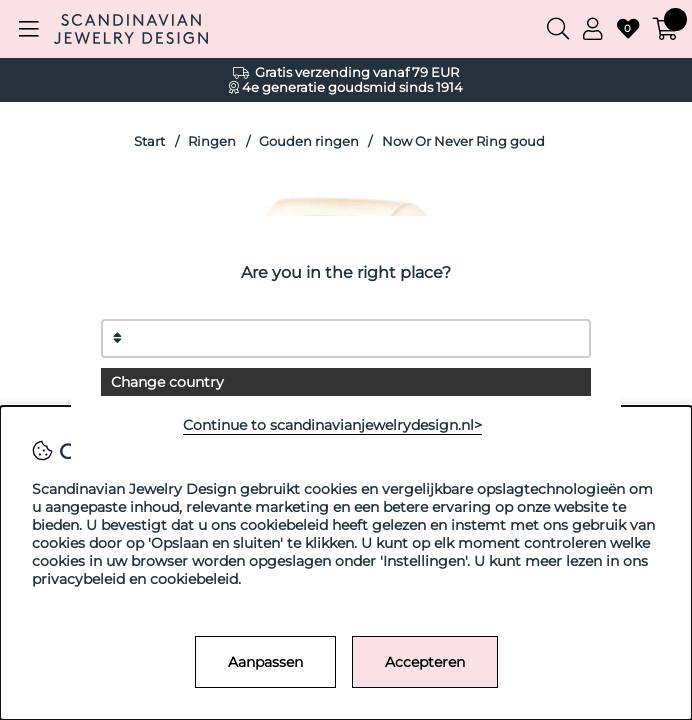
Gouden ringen (309, 141)
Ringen (212, 141)
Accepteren (425, 662)
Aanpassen (265, 662)
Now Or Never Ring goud (463, 141)
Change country (167, 382)
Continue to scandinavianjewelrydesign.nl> (332, 425)
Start (149, 141)
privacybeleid (78, 579)
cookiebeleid (194, 579)
